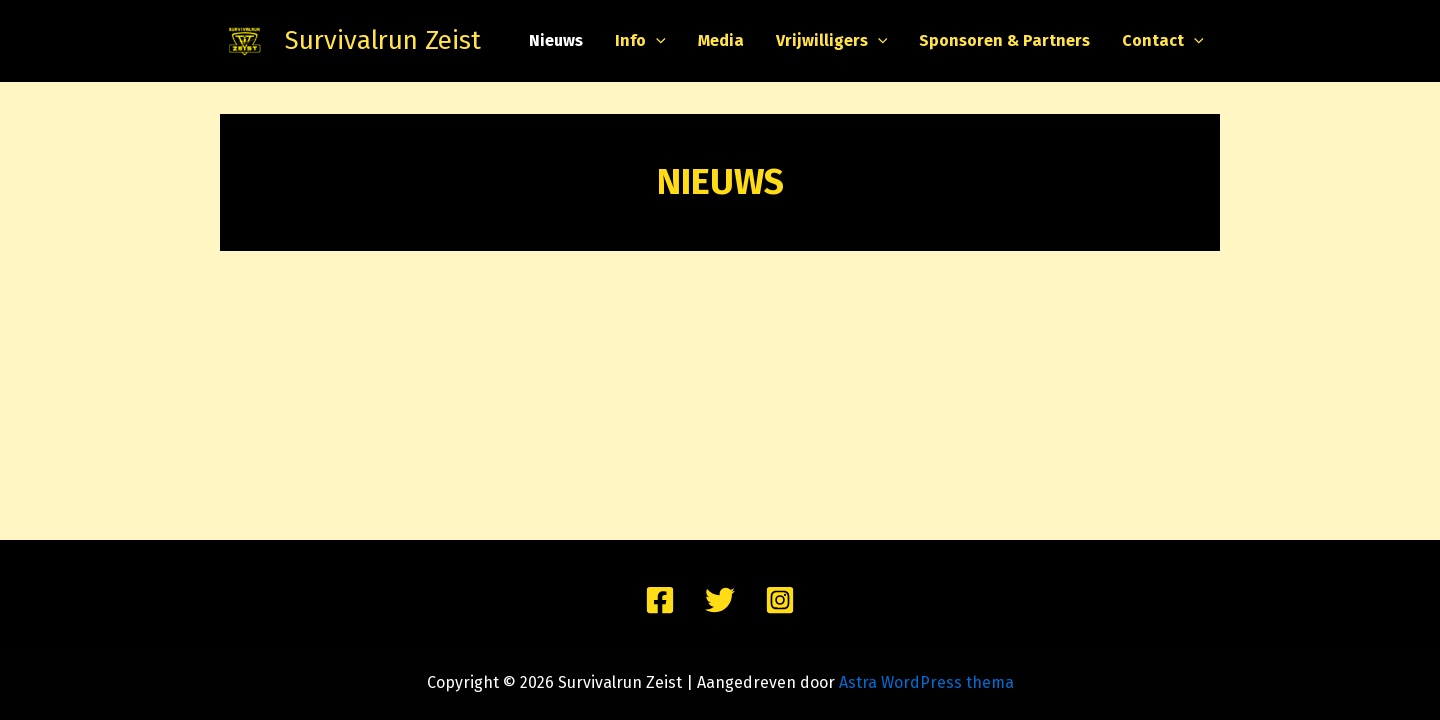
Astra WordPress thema (926, 682)
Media (721, 40)
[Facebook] (660, 600)
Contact (1163, 41)
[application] (656, 41)
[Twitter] (720, 600)
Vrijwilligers (832, 41)
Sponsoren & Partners (1004, 40)
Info (640, 41)
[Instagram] (780, 600)
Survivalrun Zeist (383, 40)
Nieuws (556, 40)
